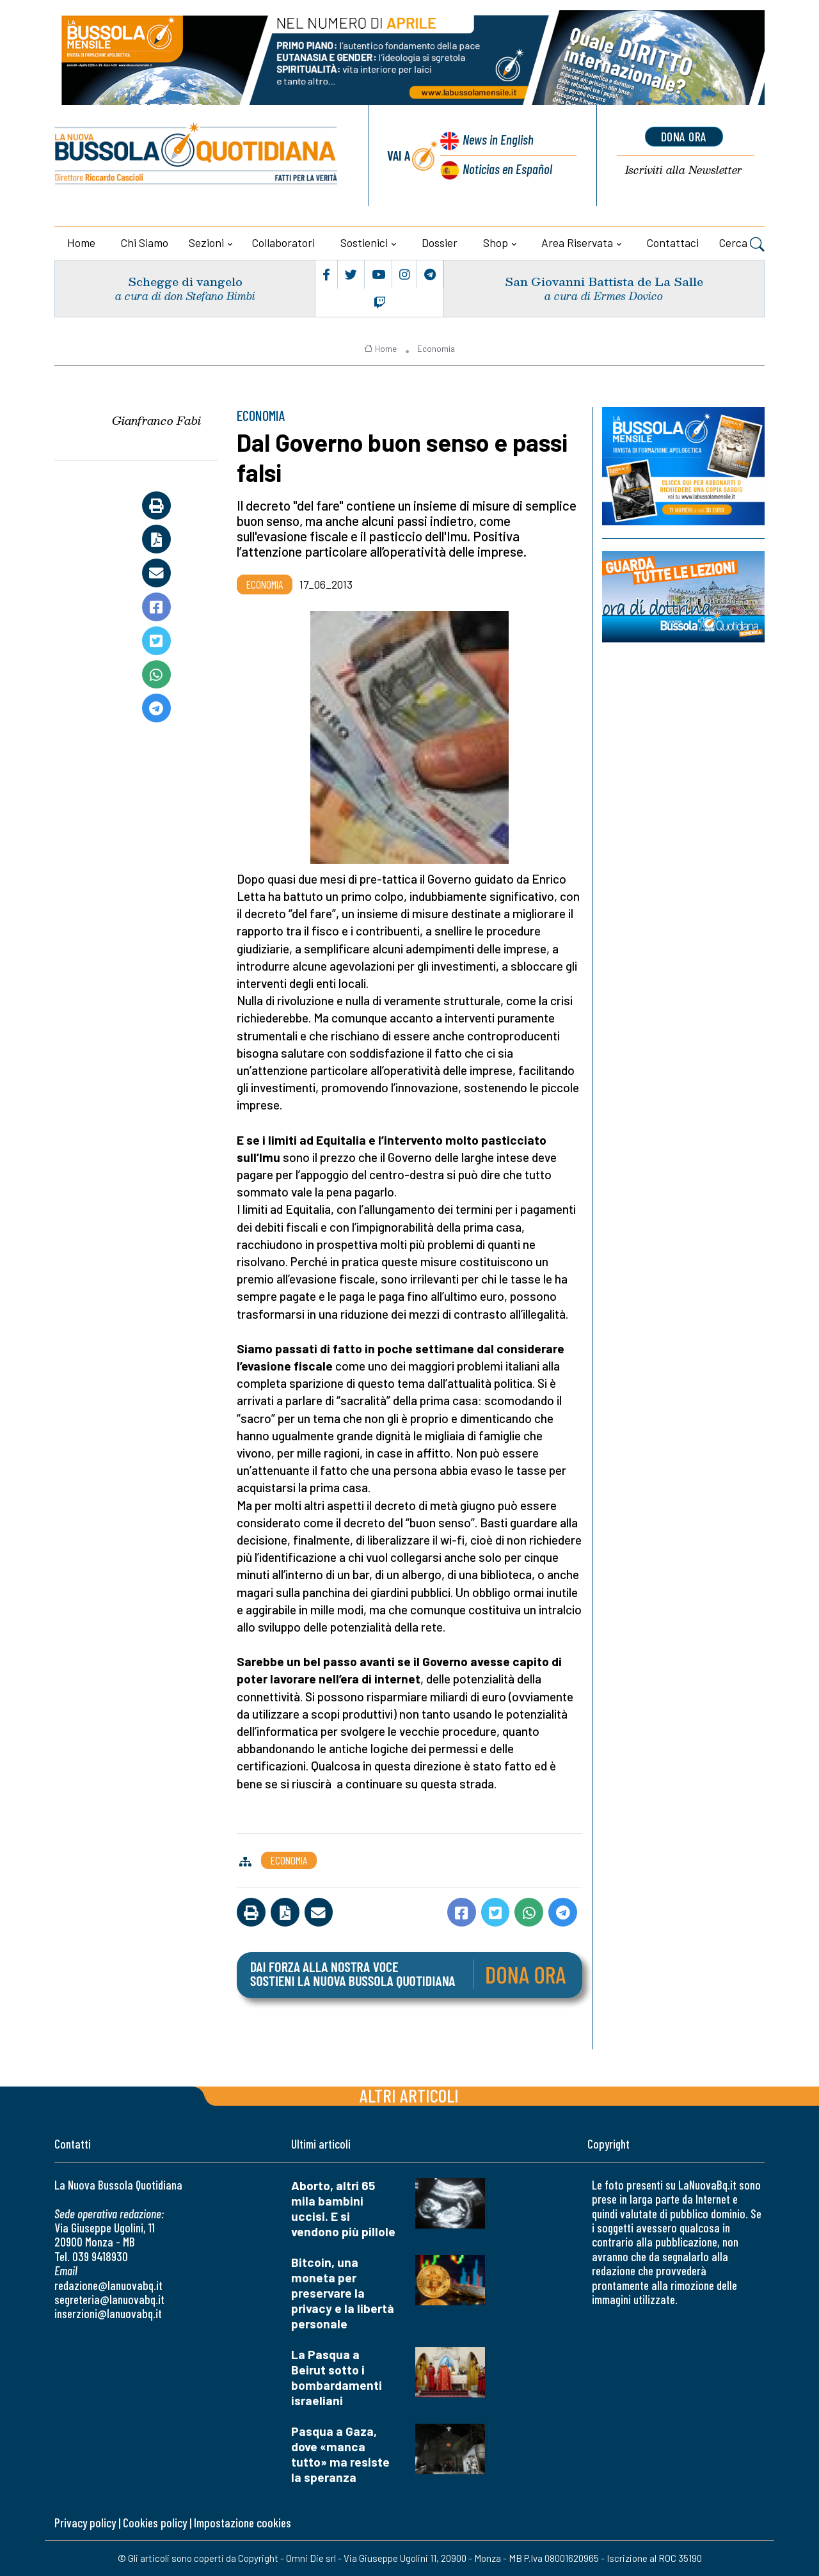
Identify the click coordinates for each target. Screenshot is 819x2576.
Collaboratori (283, 242)
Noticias (507, 169)
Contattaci (673, 242)
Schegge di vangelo (185, 281)
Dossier (439, 242)
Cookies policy (155, 2522)
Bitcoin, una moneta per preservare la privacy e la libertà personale (342, 2293)
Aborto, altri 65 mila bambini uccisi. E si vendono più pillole (343, 2208)
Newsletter (683, 171)
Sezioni (206, 242)
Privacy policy (85, 2522)
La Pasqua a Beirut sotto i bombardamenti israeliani (336, 2377)
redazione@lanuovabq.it (108, 2285)
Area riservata (577, 242)
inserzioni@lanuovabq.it (108, 2313)
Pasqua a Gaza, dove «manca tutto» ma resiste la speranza (340, 2454)
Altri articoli (409, 2095)
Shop (495, 242)
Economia (436, 349)
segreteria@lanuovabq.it (109, 2299)
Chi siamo (144, 242)
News (498, 139)
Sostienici (364, 242)
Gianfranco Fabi (156, 420)
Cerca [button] (742, 244)
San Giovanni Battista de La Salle (604, 281)
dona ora (684, 136)
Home (81, 242)
